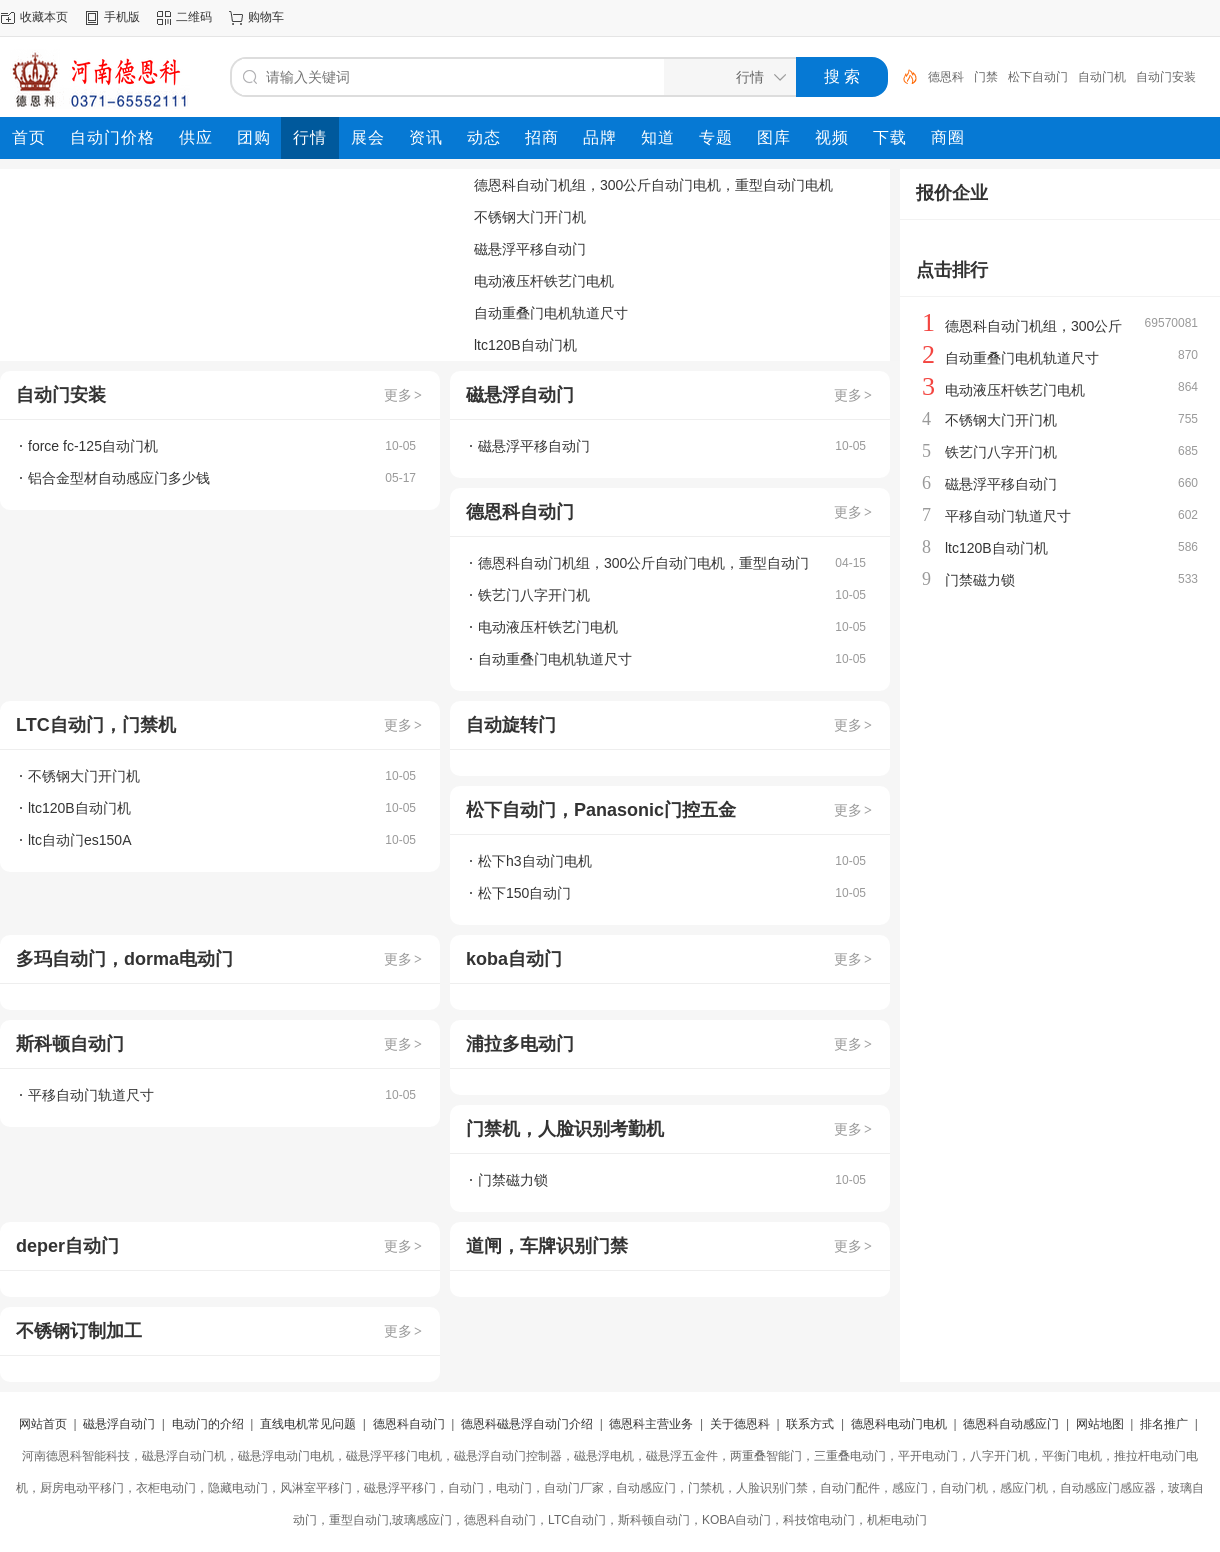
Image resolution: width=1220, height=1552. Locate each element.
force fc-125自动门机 (93, 446)
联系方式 (810, 1424)
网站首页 (43, 1424)
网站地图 (1100, 1424)
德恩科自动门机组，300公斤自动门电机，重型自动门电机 (653, 185)
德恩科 (946, 77)
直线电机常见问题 (308, 1424)
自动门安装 (1166, 77)
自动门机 (1102, 77)
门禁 (986, 77)
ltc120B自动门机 (525, 345)
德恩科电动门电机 (899, 1424)
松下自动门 (1038, 77)
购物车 (266, 17)
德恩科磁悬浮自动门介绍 (527, 1424)
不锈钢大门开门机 (530, 217)
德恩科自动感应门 (1011, 1424)
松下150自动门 (524, 893)
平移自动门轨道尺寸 (91, 1095)
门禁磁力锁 (513, 1180)
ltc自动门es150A (79, 840)
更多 (404, 395)
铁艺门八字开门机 (534, 595)
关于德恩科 (740, 1424)
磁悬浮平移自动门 (530, 249)
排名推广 (1164, 1424)
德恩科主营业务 (651, 1424)
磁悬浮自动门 (119, 1424)
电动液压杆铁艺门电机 (544, 281)
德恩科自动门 (409, 1424)
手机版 (122, 17)
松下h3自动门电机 (535, 861)
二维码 (194, 17)
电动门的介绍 (208, 1424)
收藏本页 (44, 17)
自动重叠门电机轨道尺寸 (551, 313)
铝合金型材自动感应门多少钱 (119, 478)
